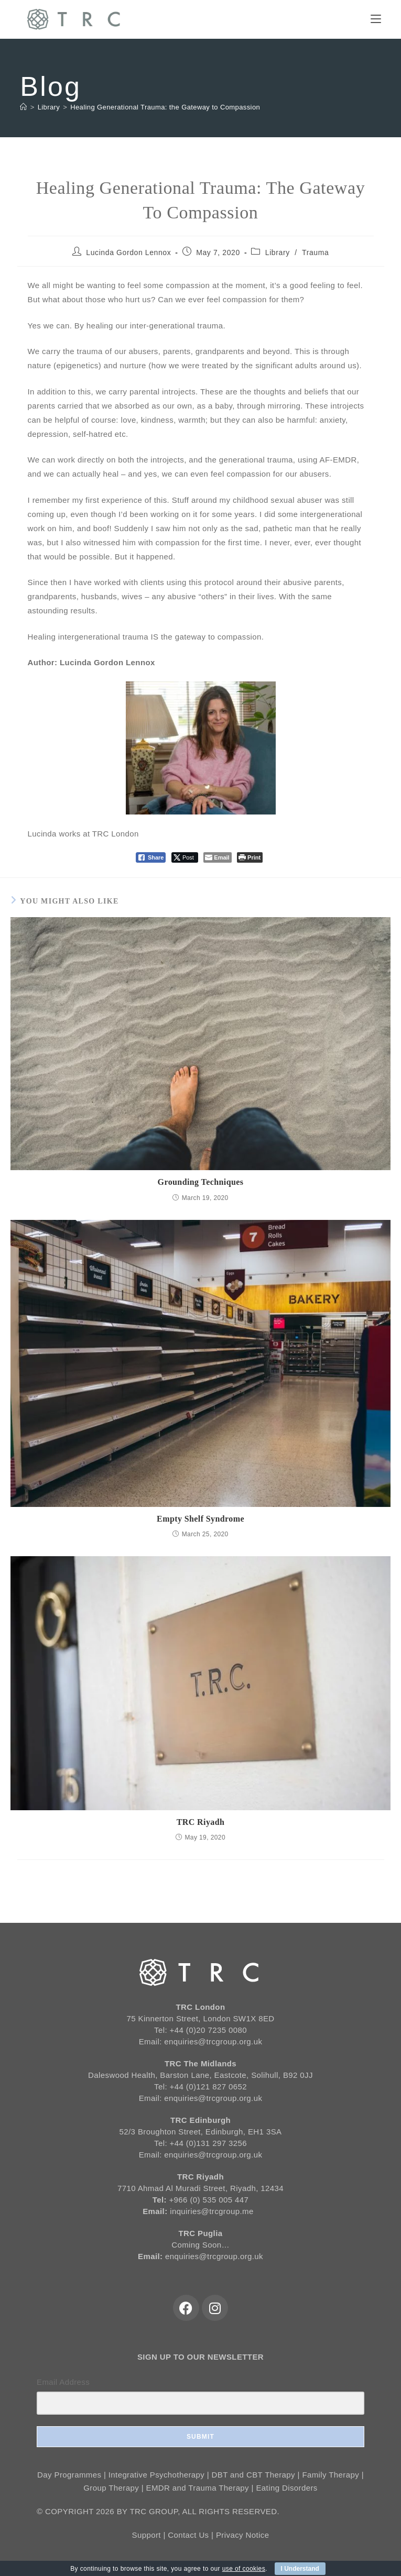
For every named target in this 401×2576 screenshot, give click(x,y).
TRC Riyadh (201, 1822)
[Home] (23, 107)
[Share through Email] (217, 857)
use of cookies (243, 2568)
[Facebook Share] (151, 857)
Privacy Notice (242, 2534)
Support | (150, 2534)
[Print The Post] (250, 857)
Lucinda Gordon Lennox (128, 252)
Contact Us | (192, 2534)
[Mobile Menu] (376, 19)
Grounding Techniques (201, 1181)
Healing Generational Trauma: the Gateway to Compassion (165, 107)
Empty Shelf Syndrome (200, 1518)
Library (277, 252)
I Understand (300, 2568)
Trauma (315, 252)
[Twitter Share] (184, 857)
